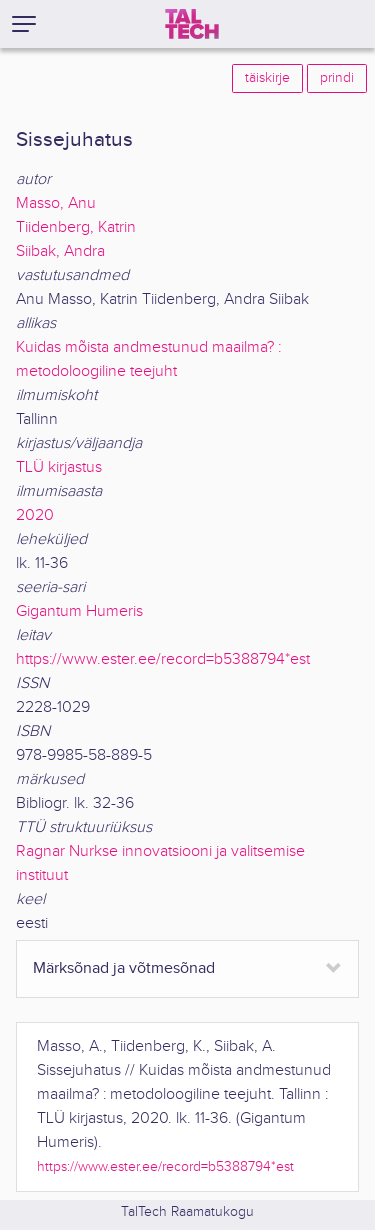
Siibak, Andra (60, 251)
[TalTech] (192, 24)
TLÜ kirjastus (59, 467)
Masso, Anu (56, 203)
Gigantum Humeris (79, 611)
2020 (35, 515)
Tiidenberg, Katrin (76, 227)
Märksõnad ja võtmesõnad (124, 968)
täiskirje (267, 78)
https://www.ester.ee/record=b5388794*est (163, 659)
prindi (337, 78)
